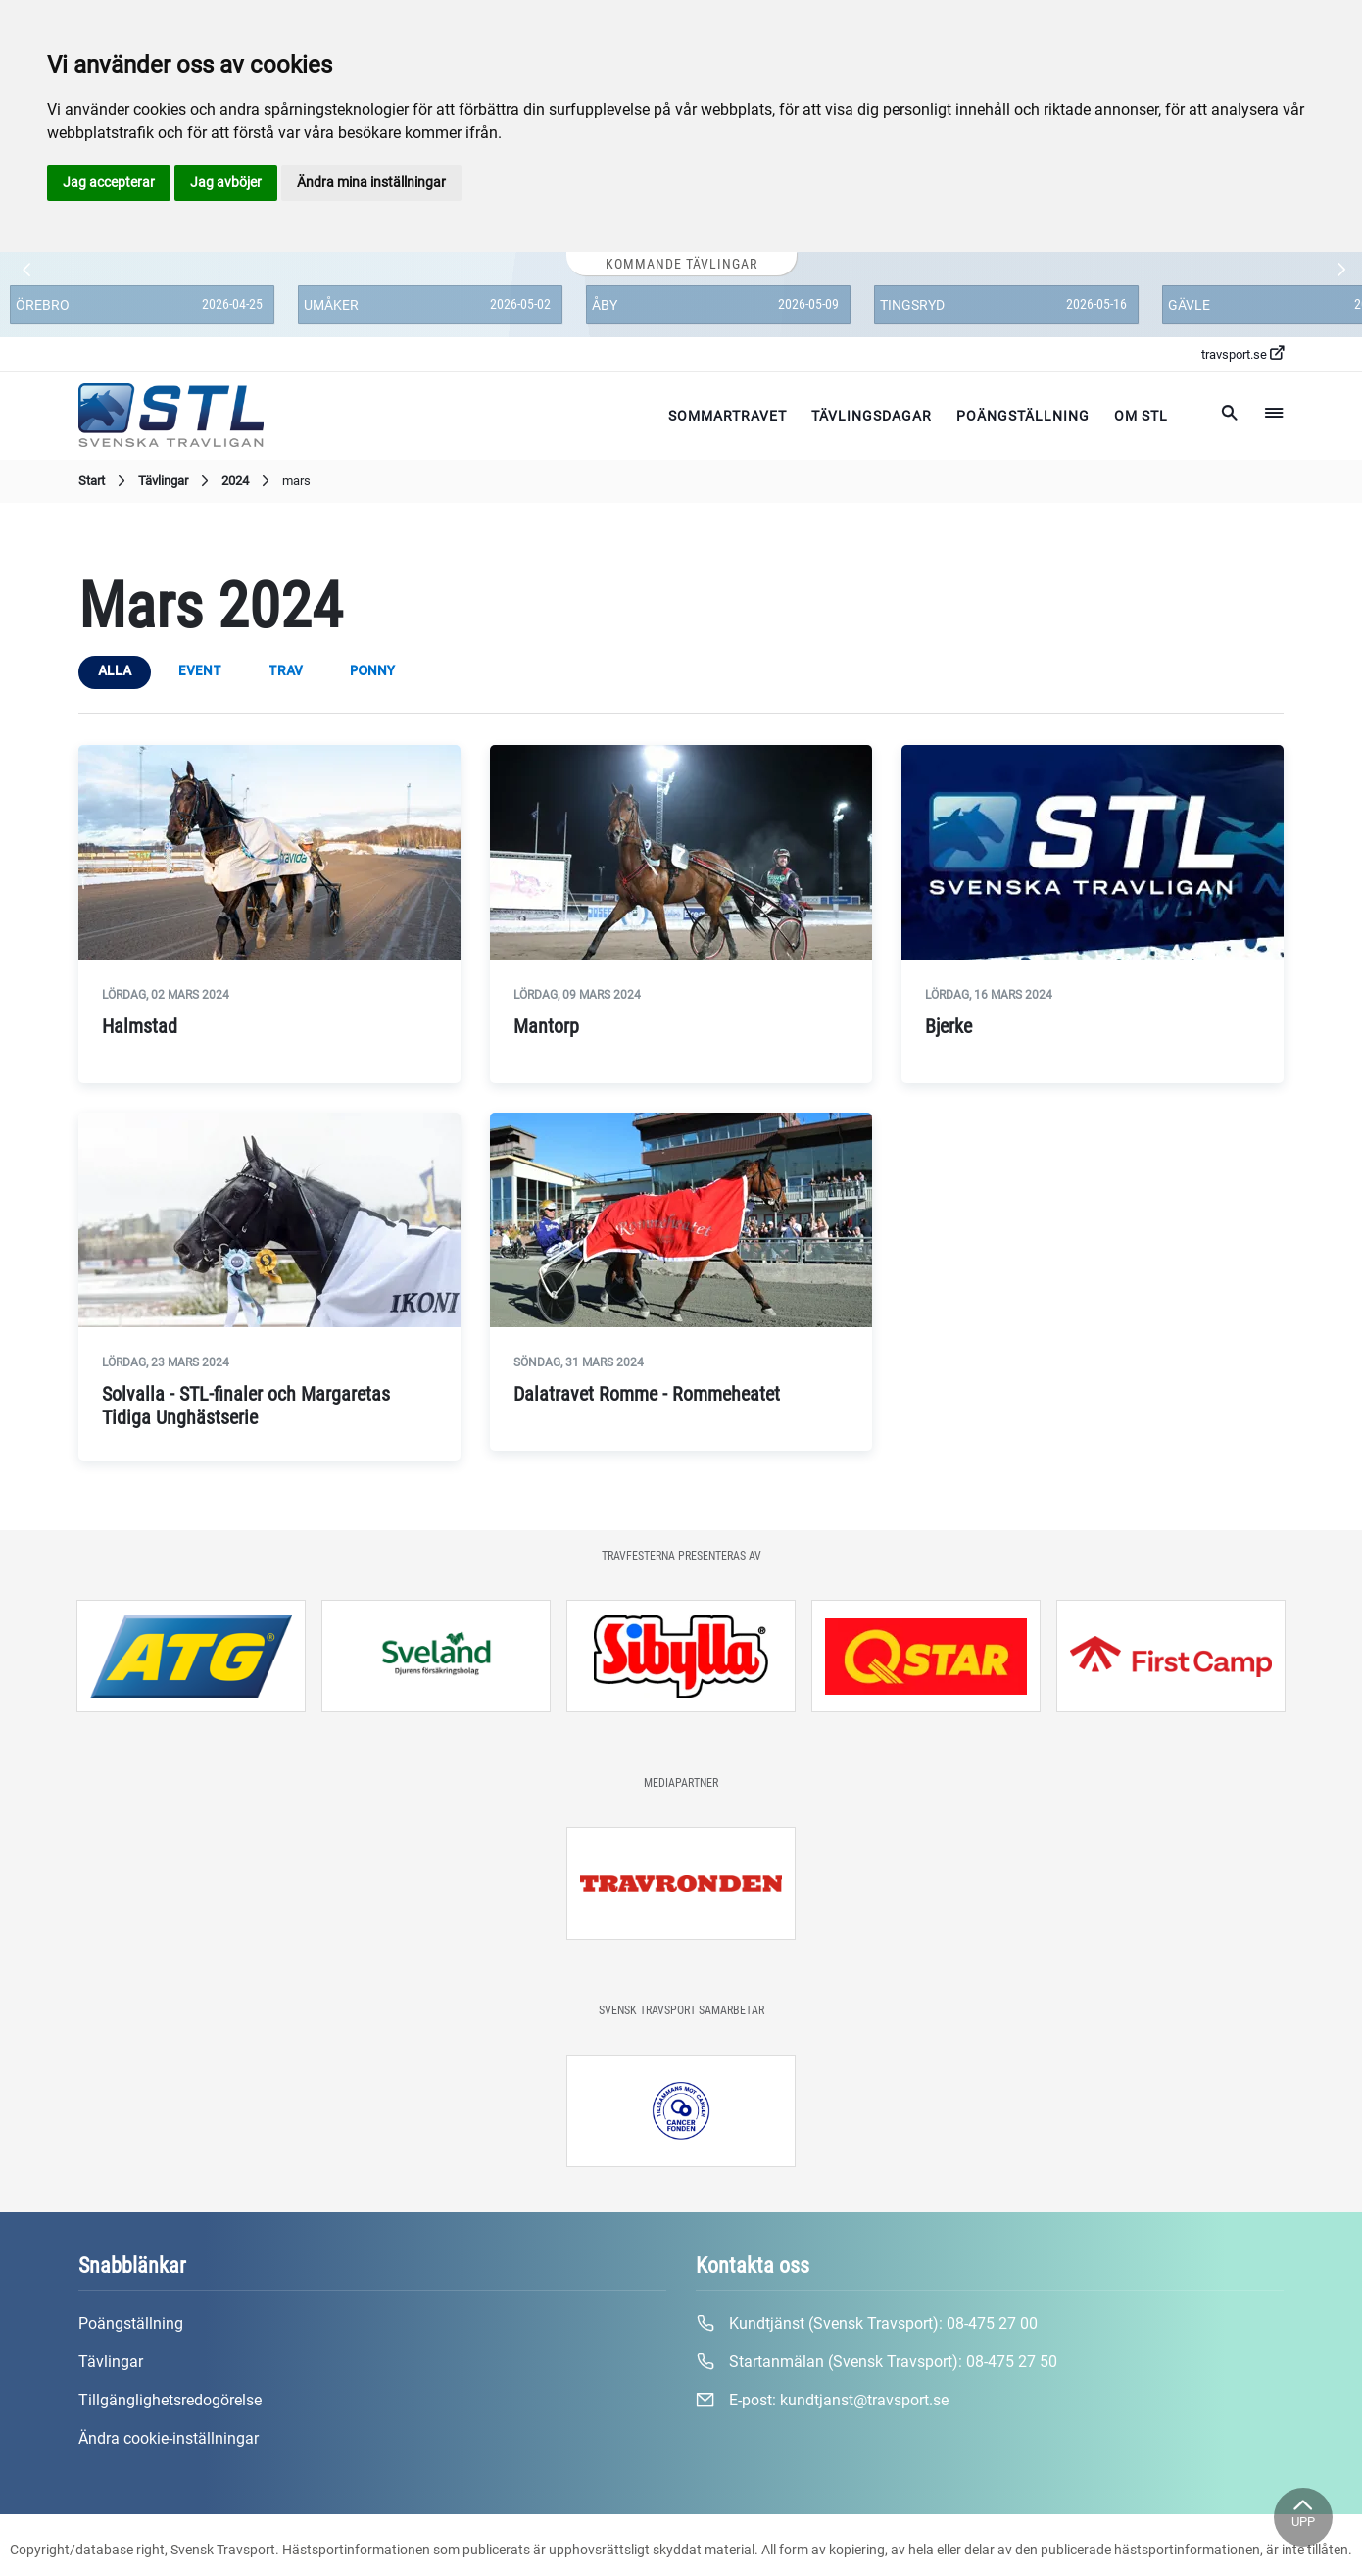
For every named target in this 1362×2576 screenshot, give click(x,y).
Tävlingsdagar (871, 415)
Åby (604, 305)
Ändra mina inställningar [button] (371, 182)
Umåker (331, 305)
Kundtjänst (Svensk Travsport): (867, 2324)
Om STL (1141, 415)
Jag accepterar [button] (109, 182)
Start (104, 481)
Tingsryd (912, 305)
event (199, 671)
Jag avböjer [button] (226, 182)
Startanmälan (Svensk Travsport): (876, 2362)
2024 (247, 481)
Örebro (43, 305)
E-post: (822, 2400)
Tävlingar (176, 481)
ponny (372, 671)
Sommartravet (727, 415)
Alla (114, 671)
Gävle (1189, 305)
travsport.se (1242, 354)
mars (296, 480)
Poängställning (1023, 415)
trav (285, 671)
